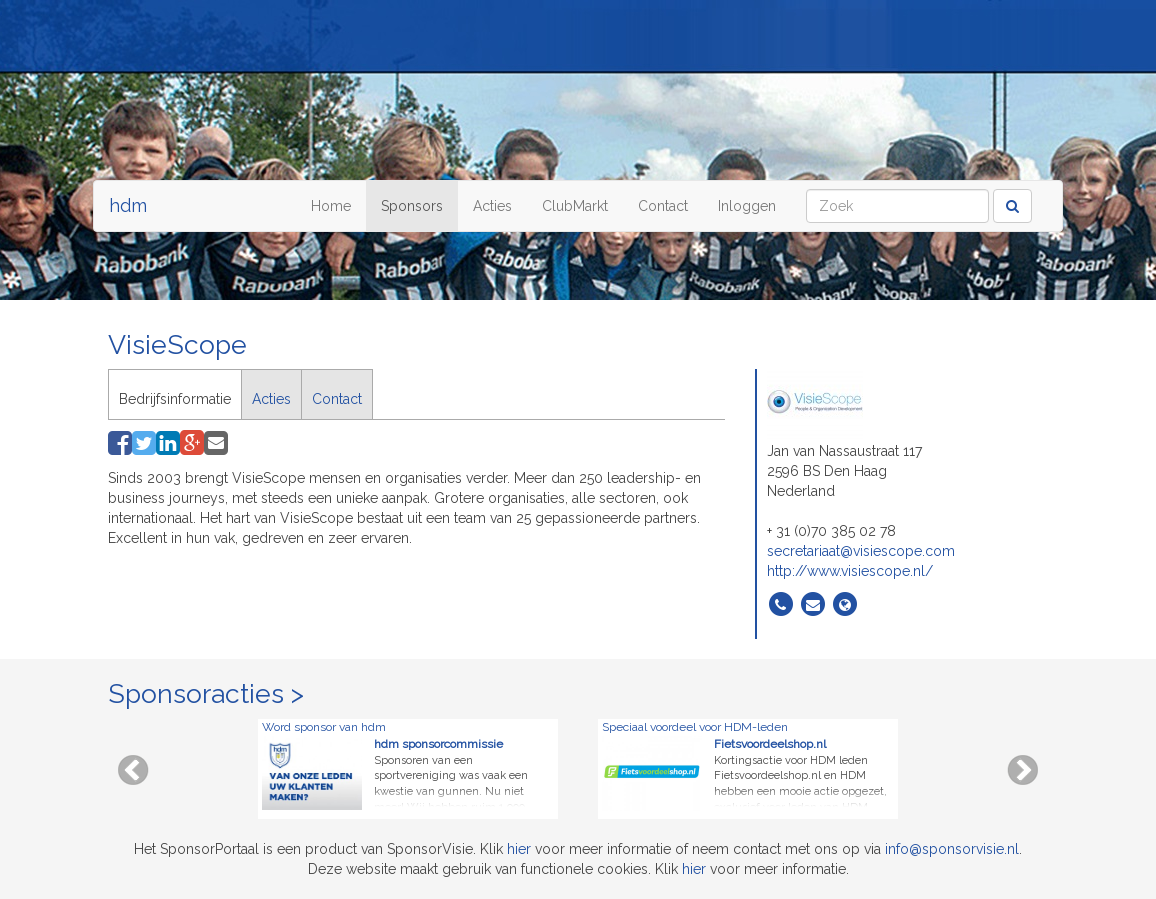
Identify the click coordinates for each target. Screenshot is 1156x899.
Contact (663, 206)
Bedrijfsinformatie (175, 399)
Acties (492, 206)
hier (519, 849)
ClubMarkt (575, 206)
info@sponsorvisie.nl (952, 849)
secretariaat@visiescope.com (861, 551)
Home (331, 206)
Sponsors (412, 206)
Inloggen (747, 206)
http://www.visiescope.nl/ (850, 571)
